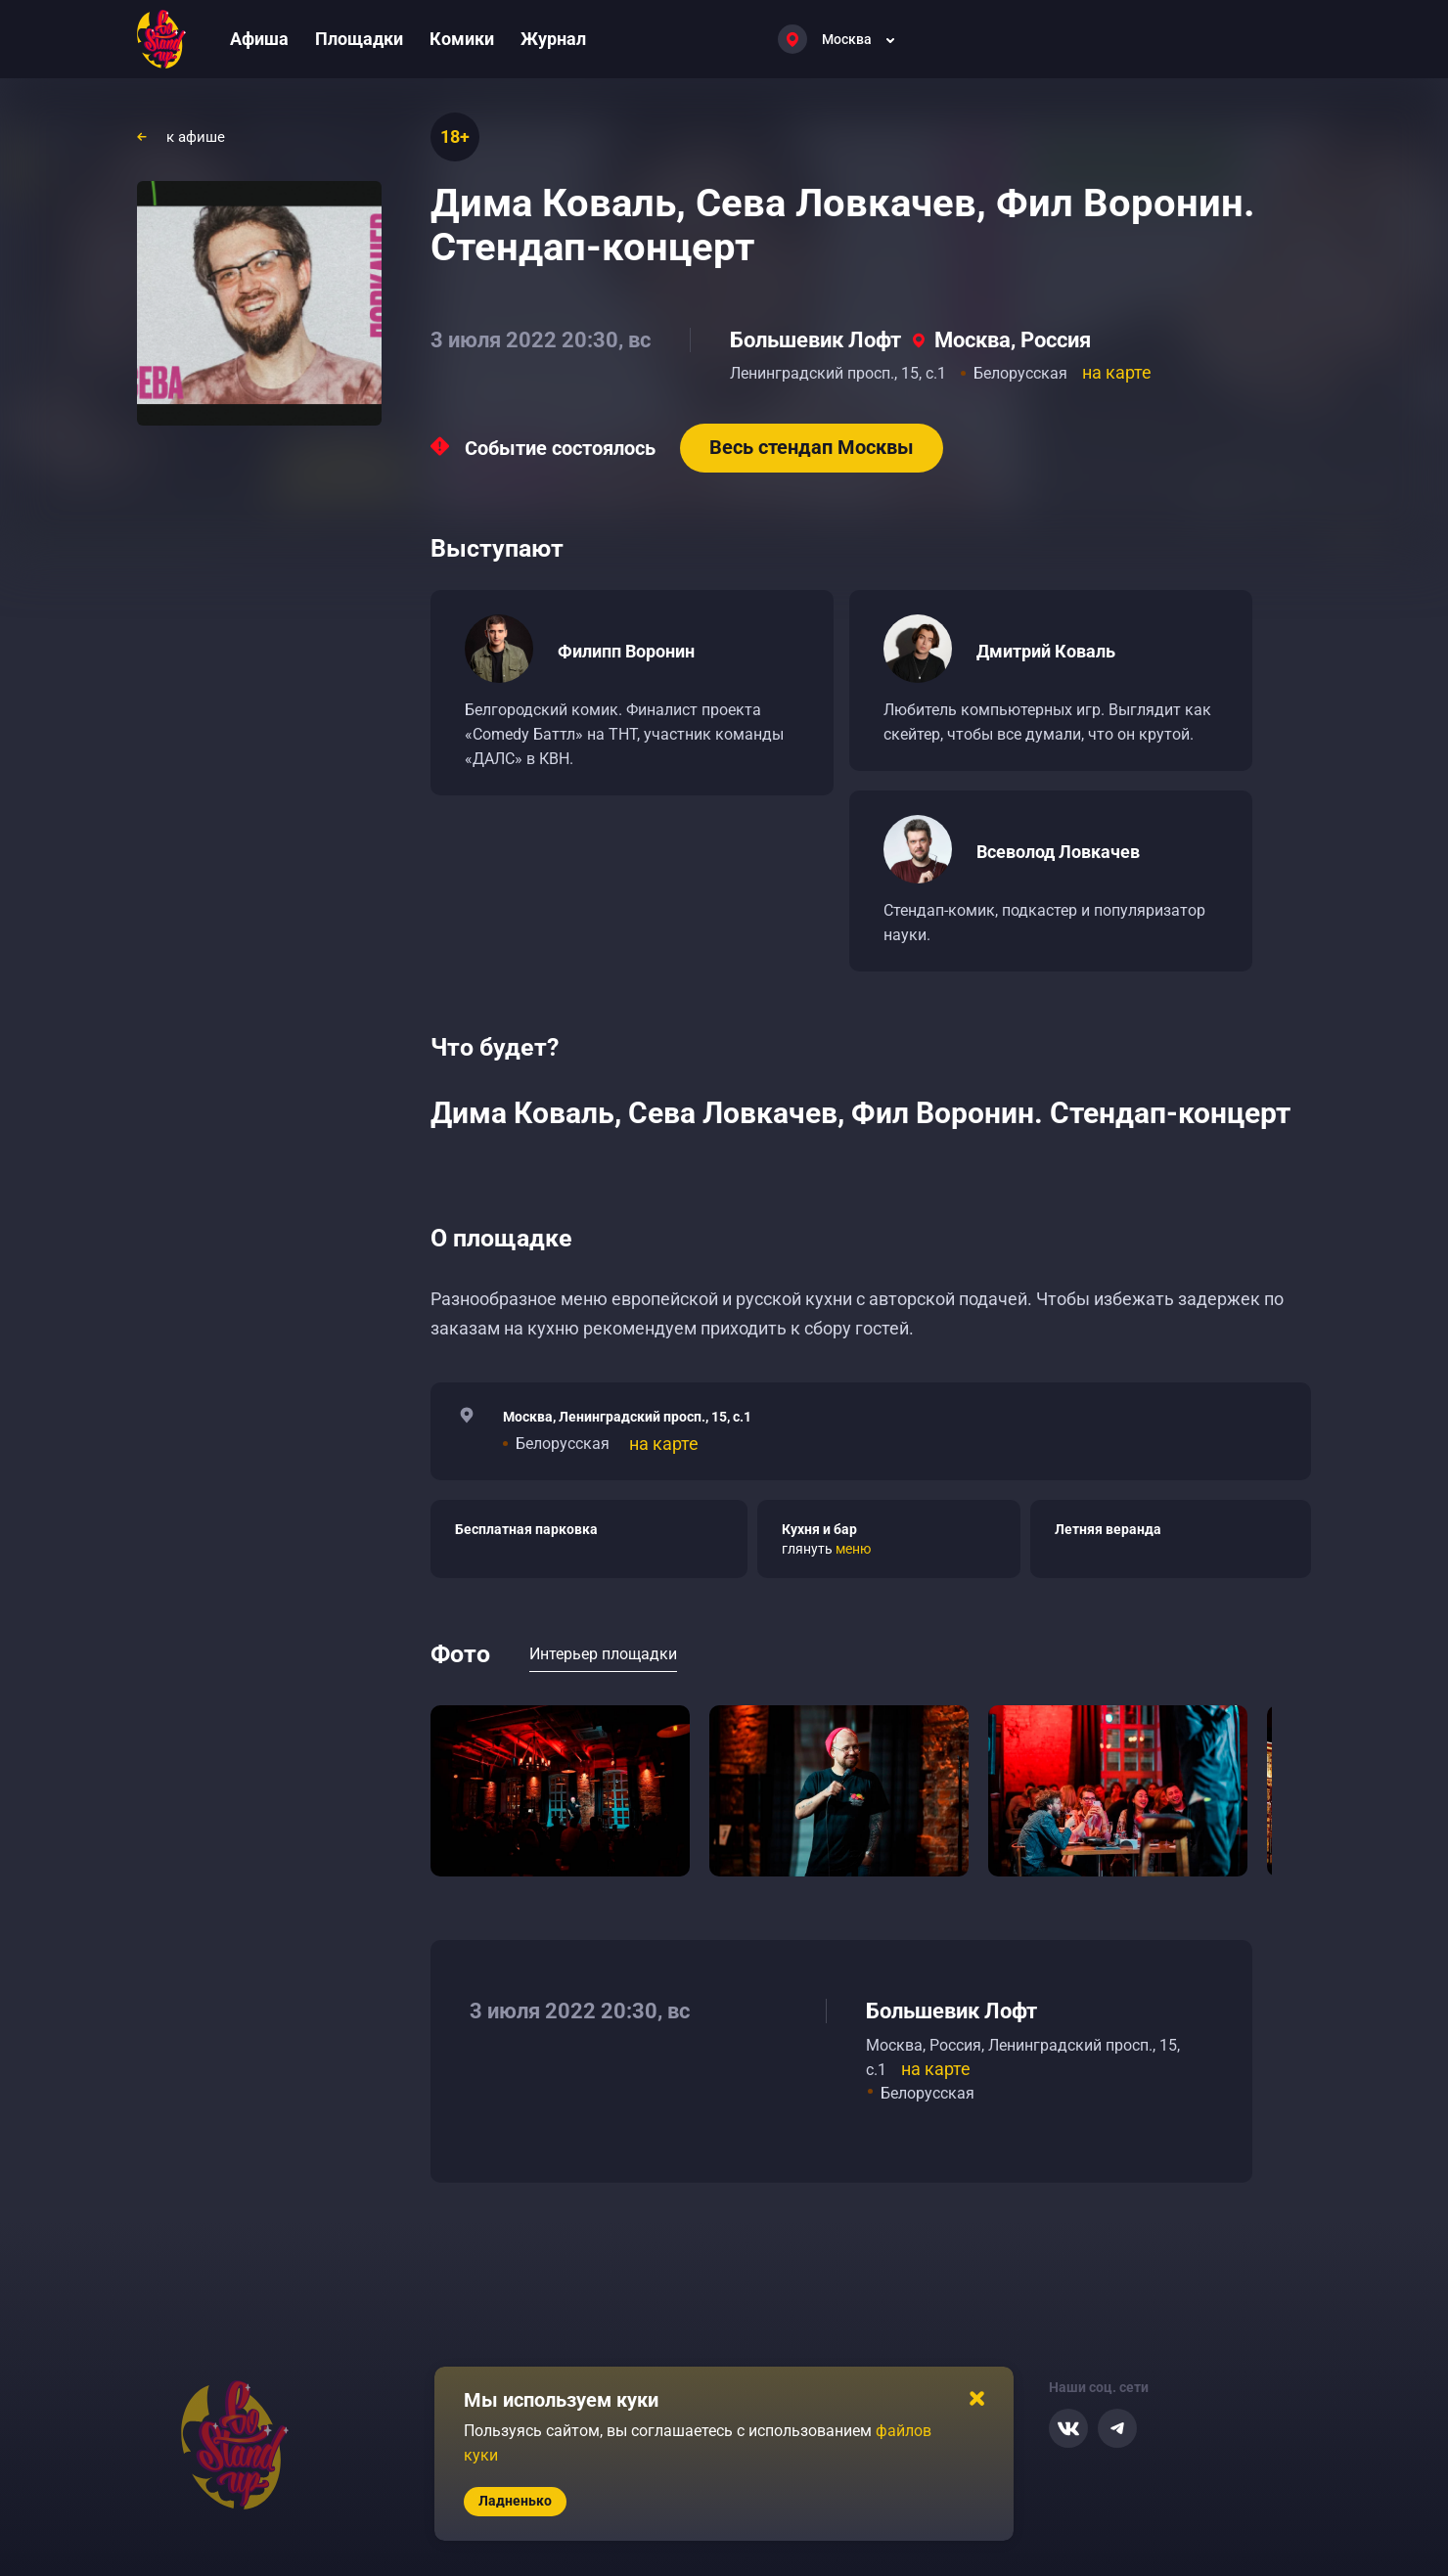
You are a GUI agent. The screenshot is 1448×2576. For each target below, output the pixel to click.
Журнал (553, 38)
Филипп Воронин (626, 651)
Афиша (259, 38)
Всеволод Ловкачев (1058, 851)
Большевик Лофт (815, 340)
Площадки (359, 38)
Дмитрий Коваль (1045, 651)
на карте (1117, 372)
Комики (462, 38)
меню (853, 1549)
